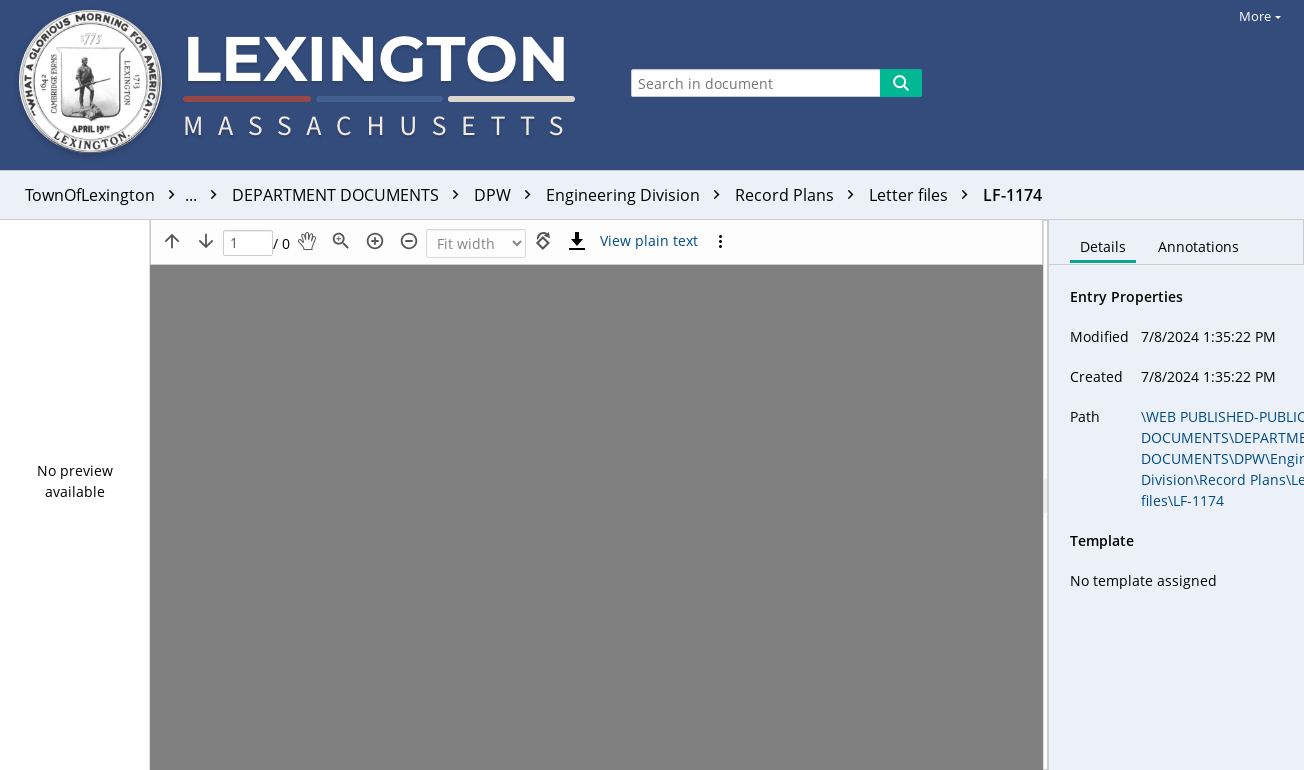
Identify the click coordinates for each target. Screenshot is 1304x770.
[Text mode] (649, 241)
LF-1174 (1012, 195)
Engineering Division (638, 195)
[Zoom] (476, 243)
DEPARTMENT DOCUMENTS (350, 195)
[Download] (577, 241)
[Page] (248, 243)
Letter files (923, 195)
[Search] (901, 83)
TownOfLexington (126, 195)
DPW (507, 195)
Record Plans (799, 195)
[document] (1176, 495)
